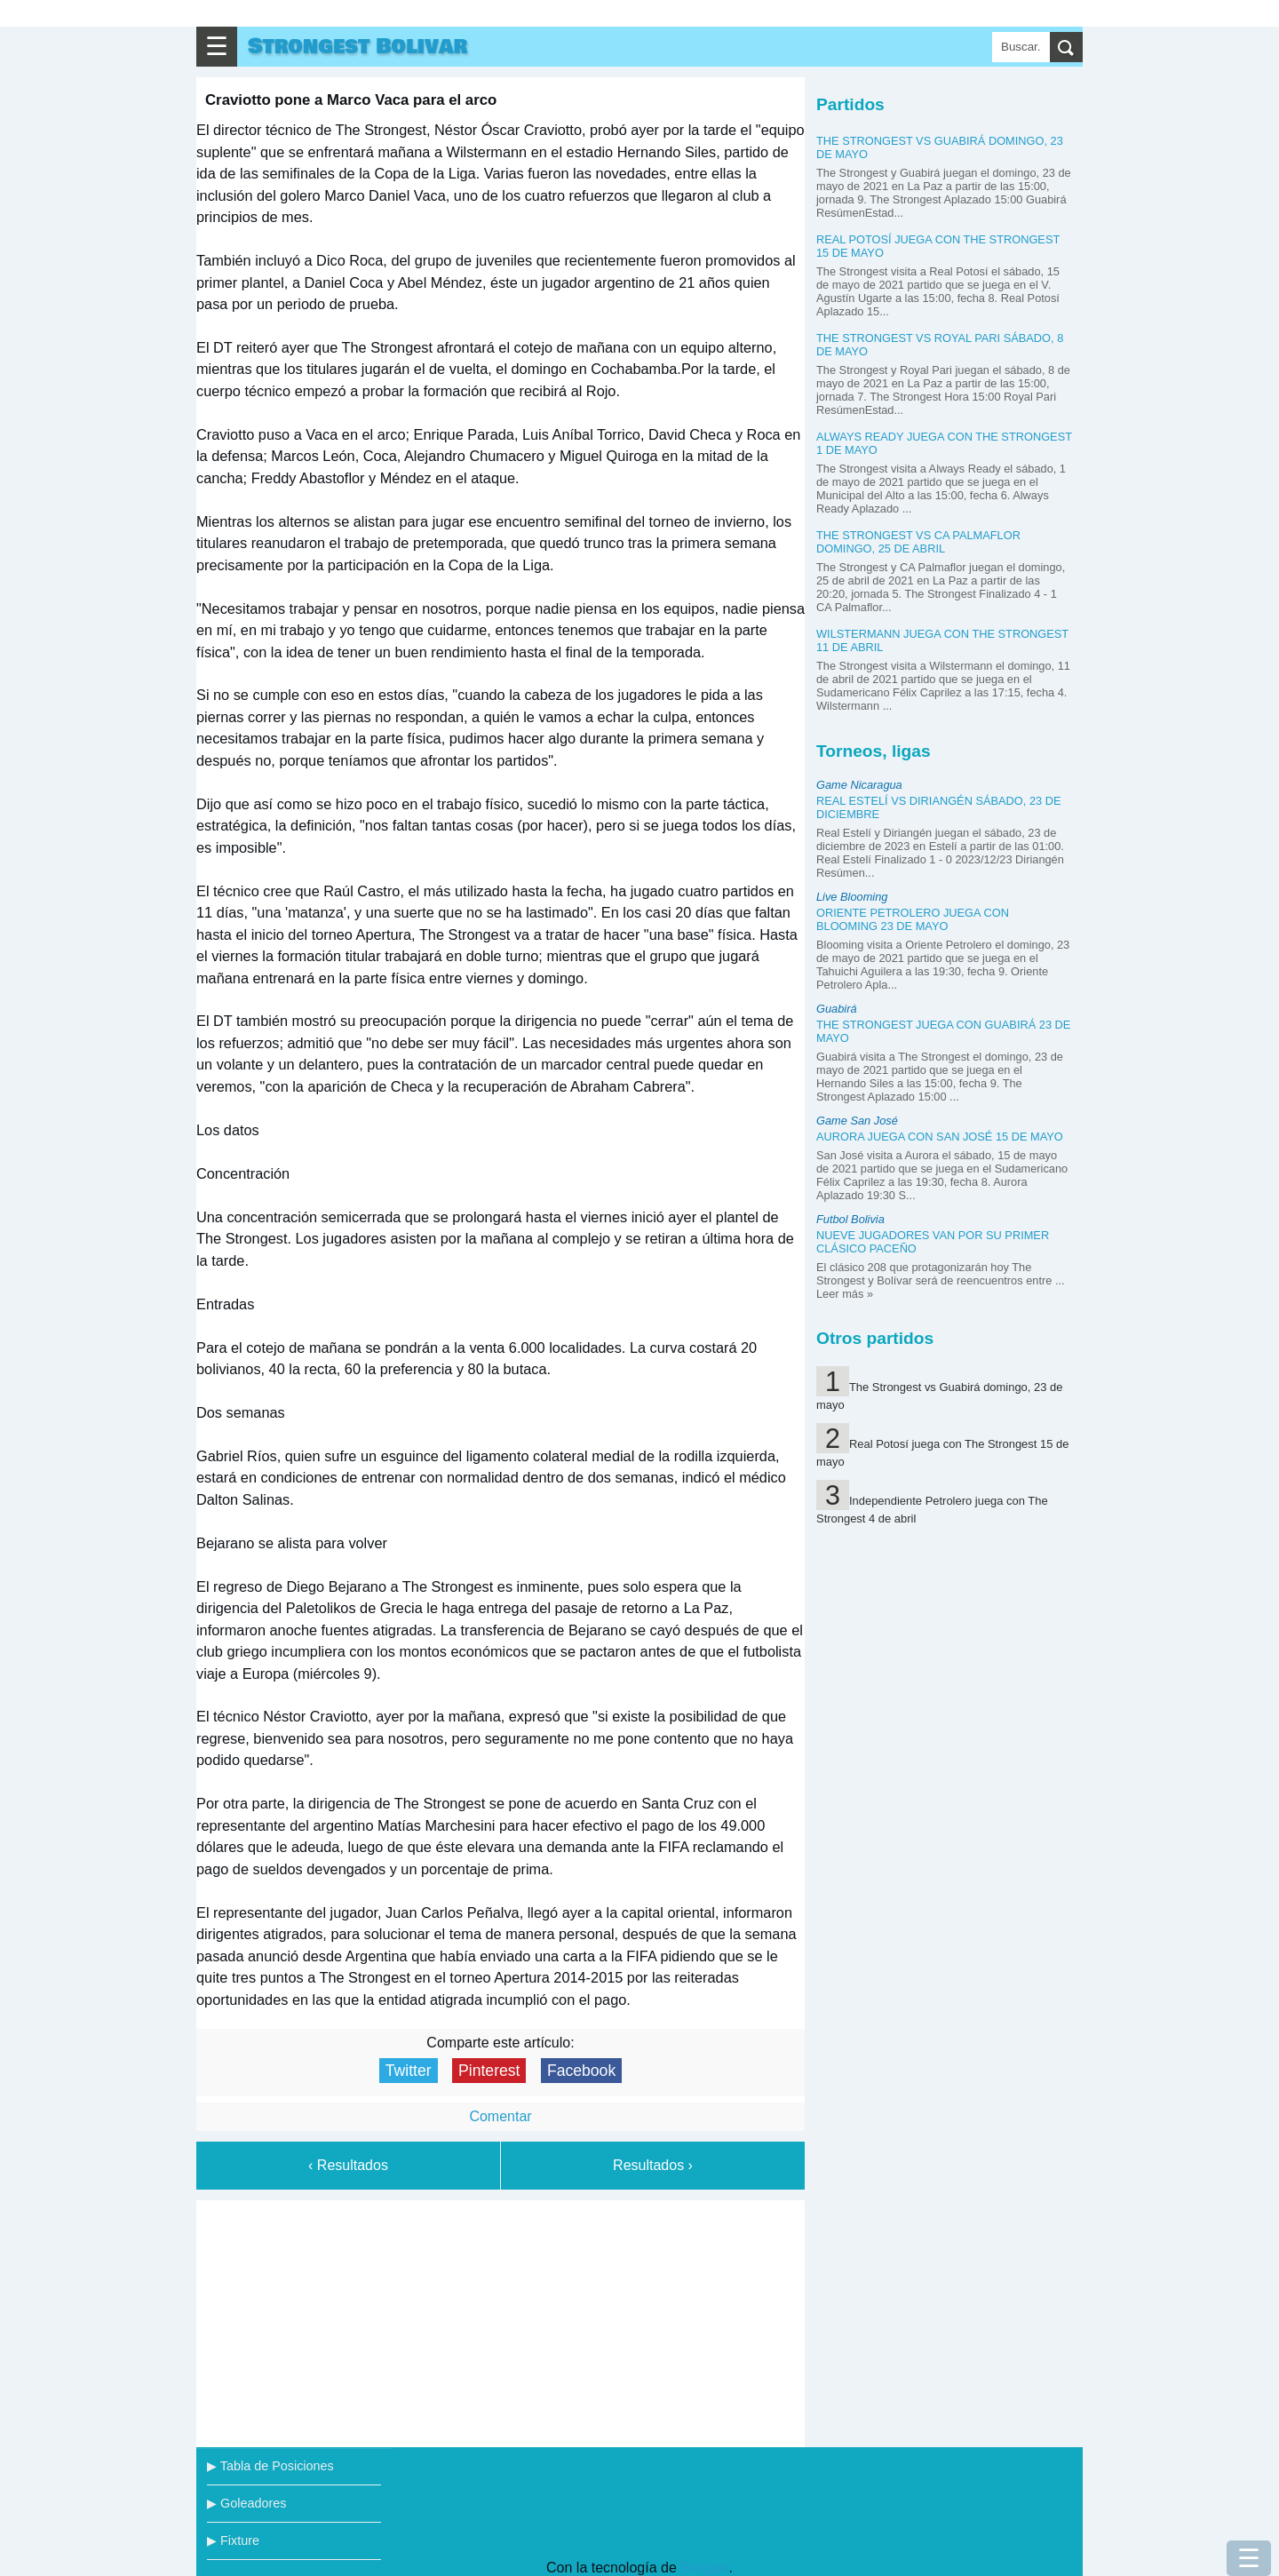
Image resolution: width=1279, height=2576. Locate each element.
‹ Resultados (348, 2165)
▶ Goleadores (246, 2503)
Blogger (704, 2567)
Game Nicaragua (859, 784)
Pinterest (489, 2070)
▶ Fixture (233, 2540)
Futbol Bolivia (850, 1219)
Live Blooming (851, 896)
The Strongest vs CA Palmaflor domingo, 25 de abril (918, 542)
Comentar (500, 2116)
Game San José (857, 1120)
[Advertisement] (501, 2320)
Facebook (581, 2070)
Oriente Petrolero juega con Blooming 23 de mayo (912, 919)
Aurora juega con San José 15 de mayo (939, 1136)
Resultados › (653, 2165)
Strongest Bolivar (357, 46)
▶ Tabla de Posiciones (270, 2466)
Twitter (408, 2070)
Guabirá (836, 1008)
